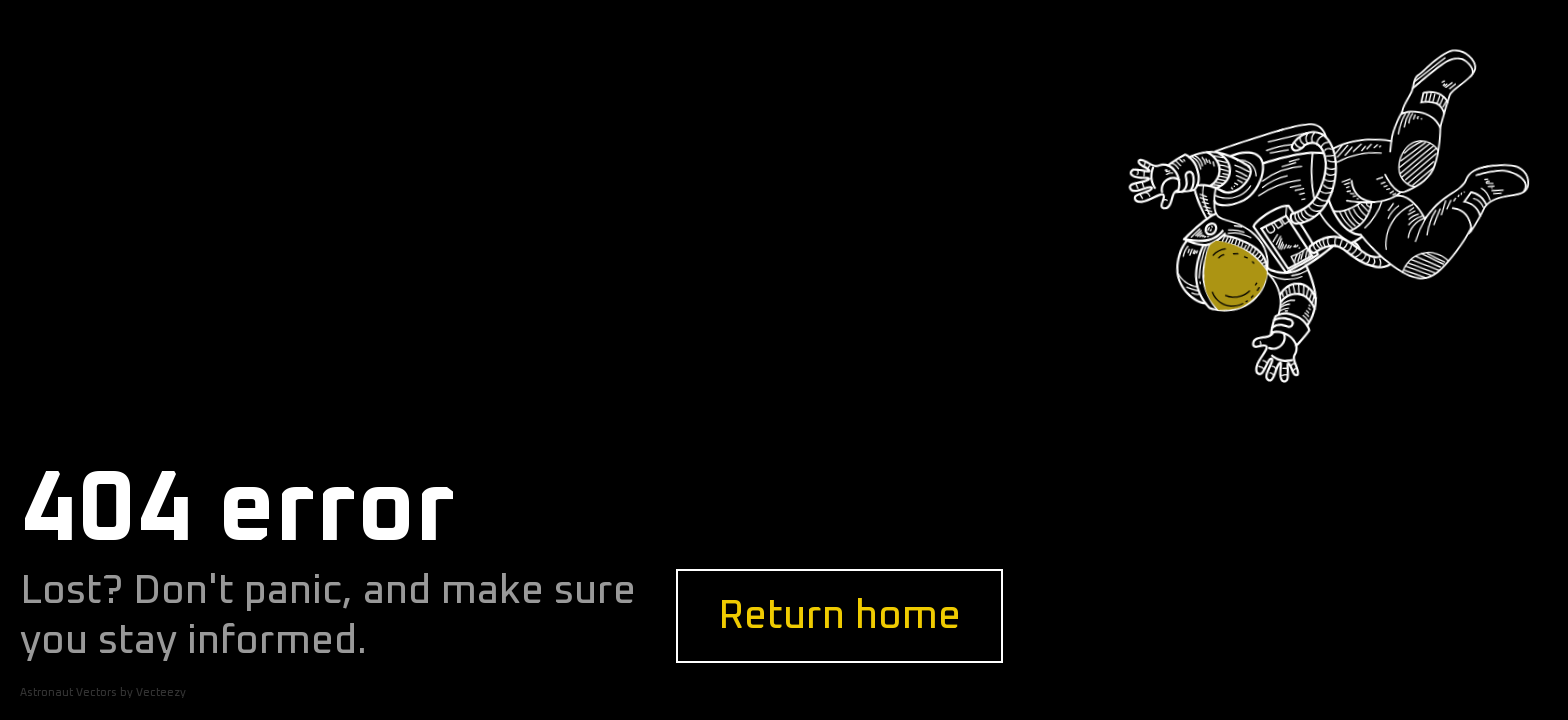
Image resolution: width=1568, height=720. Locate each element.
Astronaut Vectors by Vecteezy (103, 692)
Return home (839, 616)
